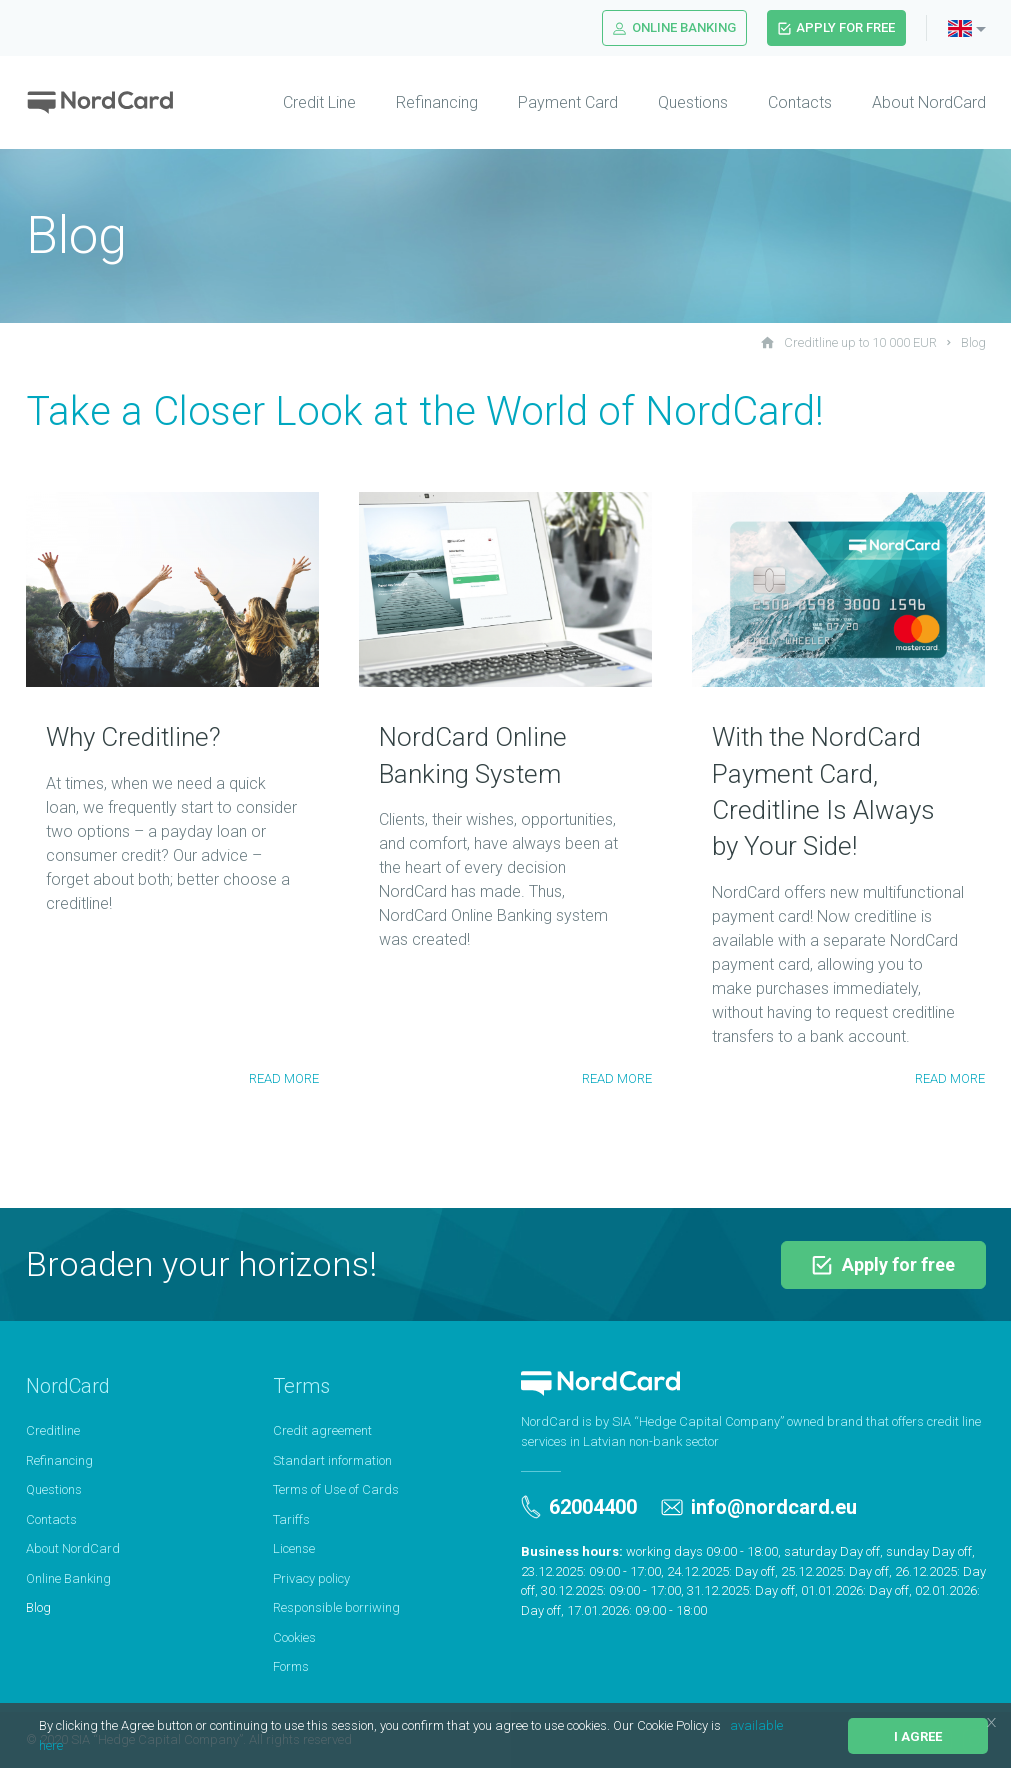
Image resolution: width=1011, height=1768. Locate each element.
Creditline (53, 1430)
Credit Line (319, 102)
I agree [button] (918, 1736)
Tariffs (291, 1519)
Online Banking (674, 27)
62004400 (579, 1507)
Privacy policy (311, 1578)
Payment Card (568, 102)
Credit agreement (322, 1430)
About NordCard (929, 102)
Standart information (332, 1460)
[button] (726, 1727)
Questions (693, 102)
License (294, 1548)
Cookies (294, 1637)
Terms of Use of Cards (336, 1489)
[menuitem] (299, 103)
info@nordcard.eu (759, 1507)
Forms (291, 1666)
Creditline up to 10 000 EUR (849, 342)
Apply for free (836, 27)
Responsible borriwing (336, 1607)
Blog (973, 342)
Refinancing (437, 102)
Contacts (800, 102)
